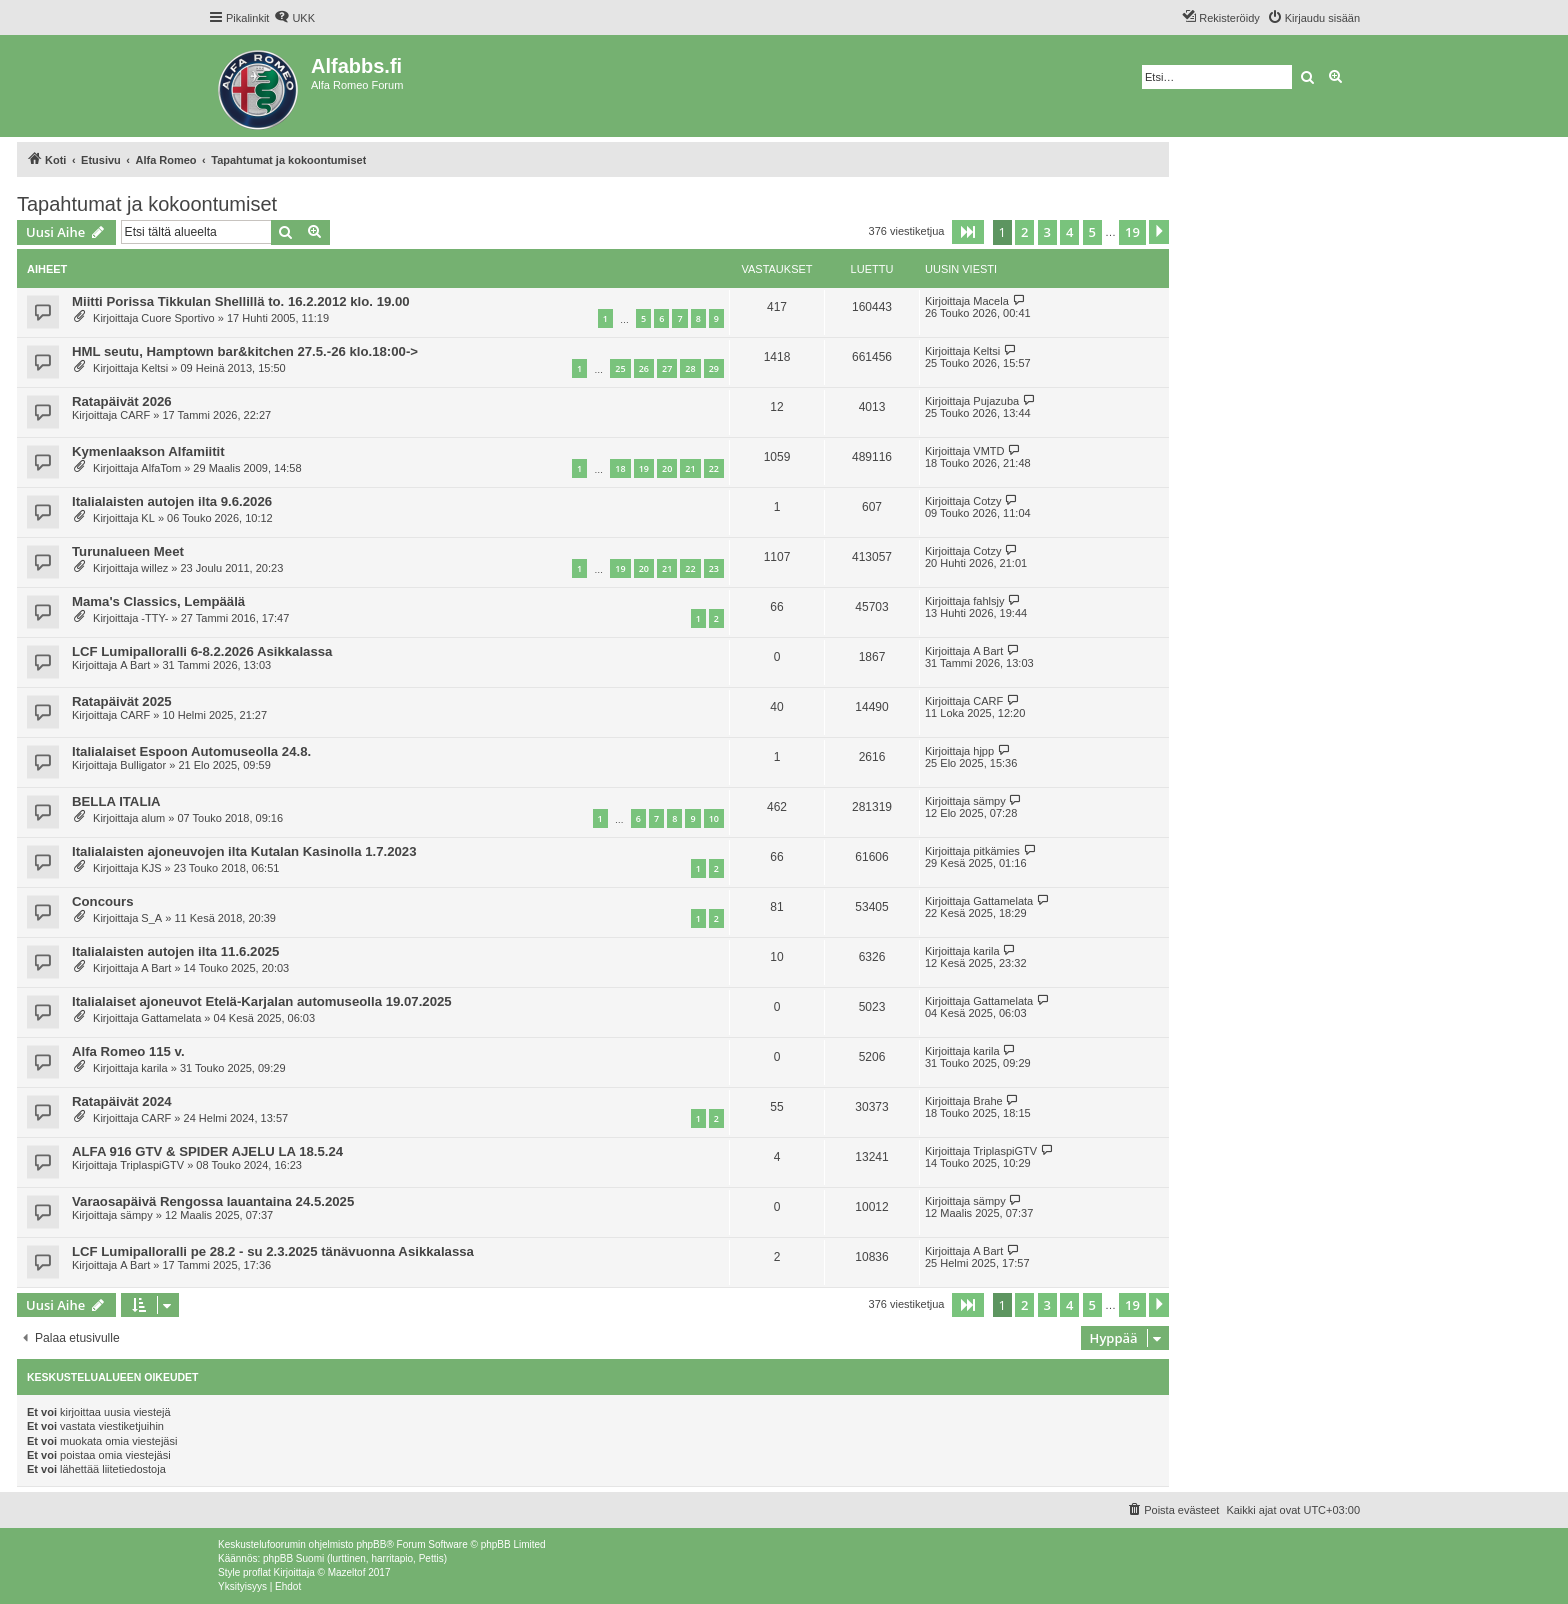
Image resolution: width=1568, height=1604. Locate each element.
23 (714, 568)
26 (644, 368)
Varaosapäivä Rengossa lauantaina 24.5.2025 (213, 1201)
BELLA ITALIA (116, 801)
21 (690, 468)
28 (690, 368)
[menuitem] (294, 18)
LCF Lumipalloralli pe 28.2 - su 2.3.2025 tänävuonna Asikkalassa (273, 1251)
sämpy (989, 801)
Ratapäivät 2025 (122, 701)
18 (620, 468)
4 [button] (1069, 232)
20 (667, 468)
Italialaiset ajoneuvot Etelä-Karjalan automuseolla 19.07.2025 (262, 1001)
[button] (968, 232)
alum (153, 818)
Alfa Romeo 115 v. (128, 1051)
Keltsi (154, 368)
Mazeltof (347, 1572)
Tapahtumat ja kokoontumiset (147, 204)
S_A (151, 918)
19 (644, 468)
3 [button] (1047, 232)
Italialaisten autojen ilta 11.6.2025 (175, 951)
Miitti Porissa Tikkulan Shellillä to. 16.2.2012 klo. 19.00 (241, 301)
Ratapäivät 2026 (122, 401)
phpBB (371, 1544)
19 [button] (1132, 232)
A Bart (135, 665)
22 (714, 468)
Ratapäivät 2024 (122, 1101)
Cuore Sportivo (177, 318)
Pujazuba (996, 401)
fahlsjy (988, 601)
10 (714, 818)
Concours (103, 901)
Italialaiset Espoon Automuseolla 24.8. (191, 751)
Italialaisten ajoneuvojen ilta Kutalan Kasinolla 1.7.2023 (244, 851)
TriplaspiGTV (152, 1165)
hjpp (983, 751)
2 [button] (1024, 232)
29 (714, 368)
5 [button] (1092, 232)
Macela (990, 301)
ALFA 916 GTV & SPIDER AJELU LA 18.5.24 (207, 1151)
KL (147, 518)
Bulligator (143, 765)
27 (667, 368)
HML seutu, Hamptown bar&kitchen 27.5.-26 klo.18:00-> (245, 351)
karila (986, 951)
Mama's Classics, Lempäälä (158, 601)
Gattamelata (1003, 901)
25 (620, 368)
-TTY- (154, 618)
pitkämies (996, 851)
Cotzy (987, 501)
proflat (257, 1572)
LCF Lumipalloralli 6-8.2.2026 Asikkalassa (202, 651)
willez (154, 568)
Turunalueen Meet (128, 551)
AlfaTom (161, 468)
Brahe (987, 1101)
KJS (151, 868)
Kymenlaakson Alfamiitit (148, 451)
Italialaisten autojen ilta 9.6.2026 (172, 501)
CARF (135, 415)
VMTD (988, 451)
